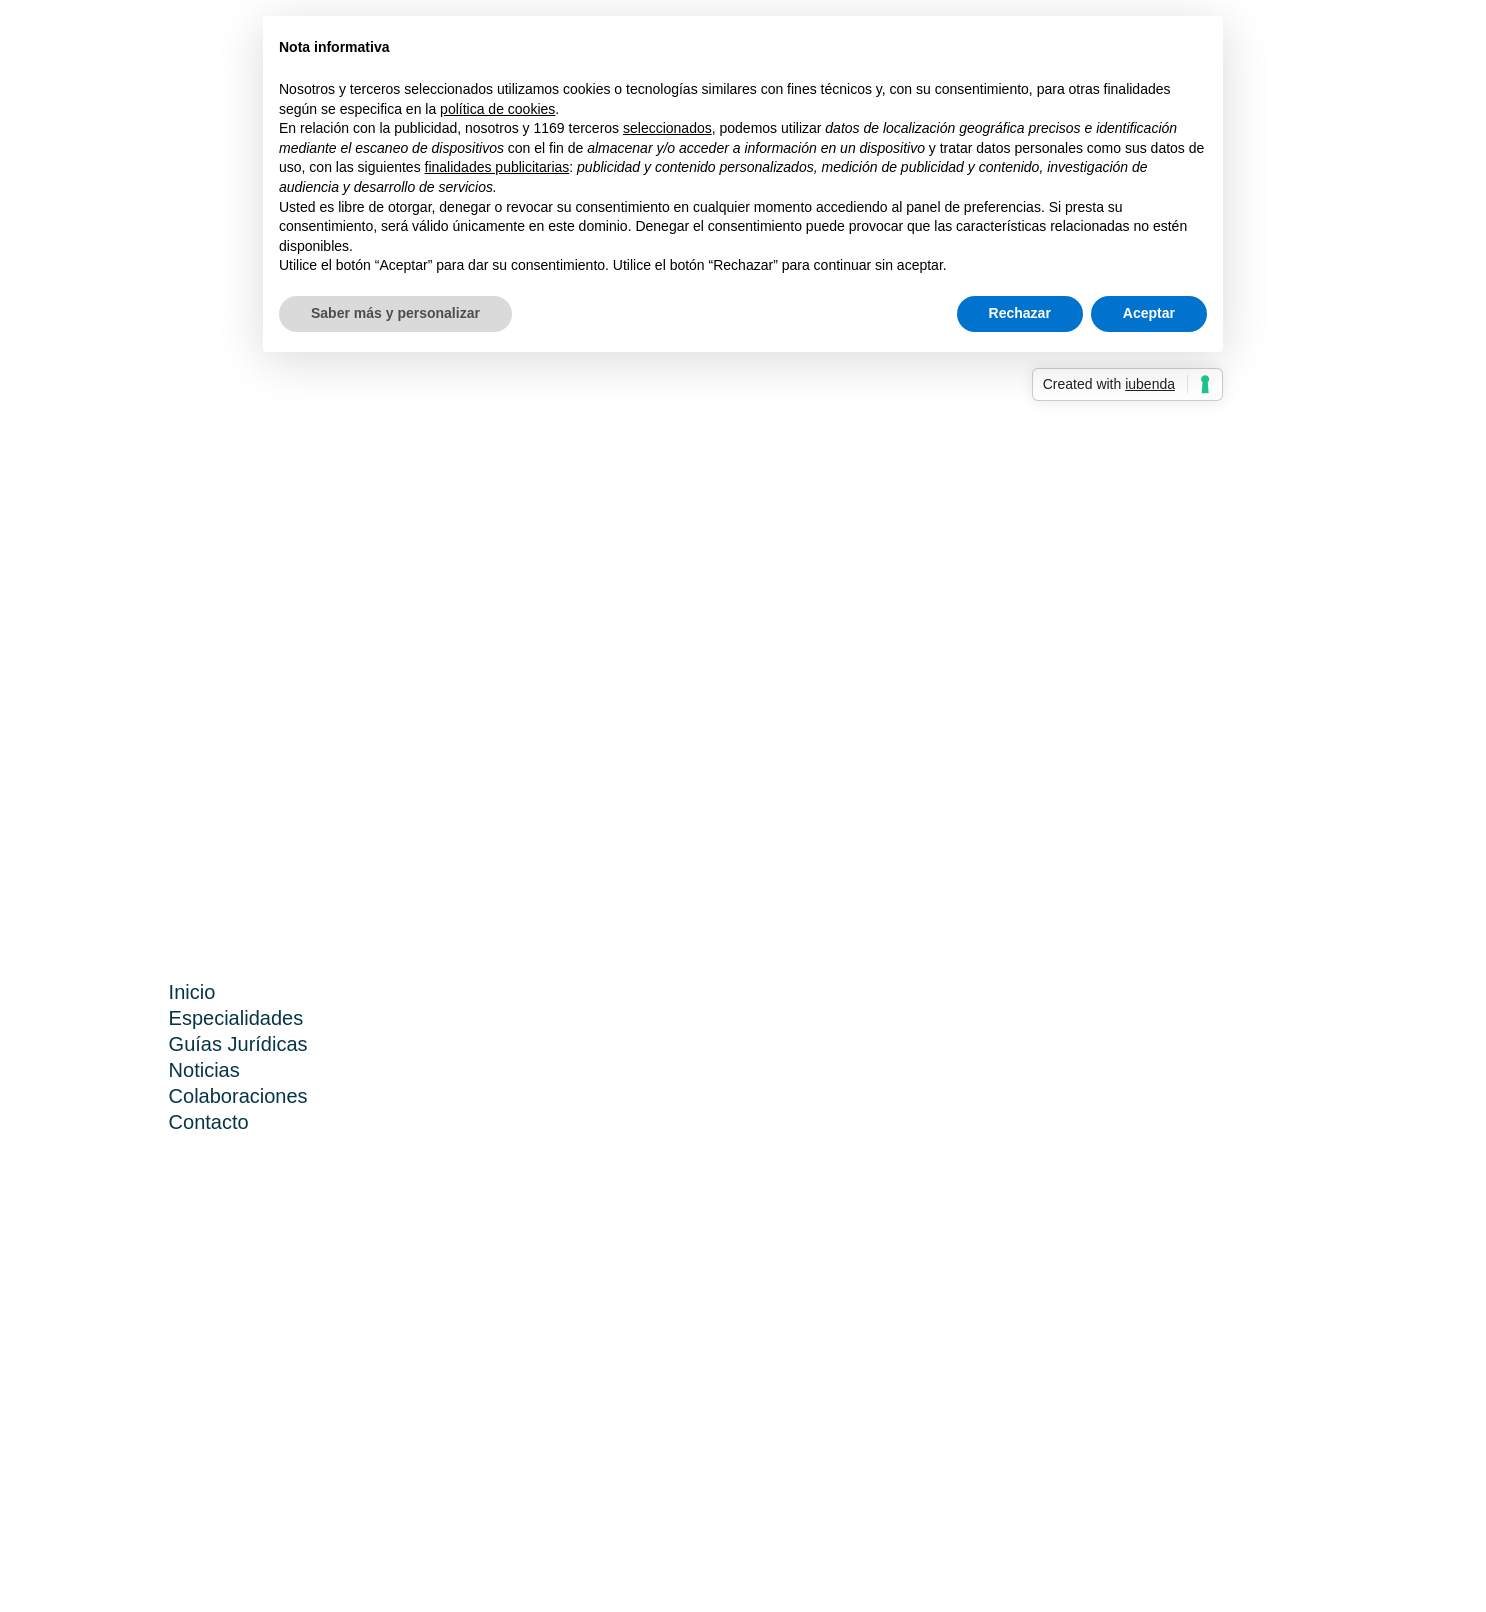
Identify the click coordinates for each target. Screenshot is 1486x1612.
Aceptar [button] (1149, 313)
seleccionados (667, 128)
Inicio (192, 992)
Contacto (209, 1122)
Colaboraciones (238, 1096)
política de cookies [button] (497, 109)
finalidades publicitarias (497, 167)
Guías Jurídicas (238, 1044)
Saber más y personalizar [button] (395, 313)
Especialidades (236, 1018)
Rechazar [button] (1020, 313)
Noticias (204, 1070)
